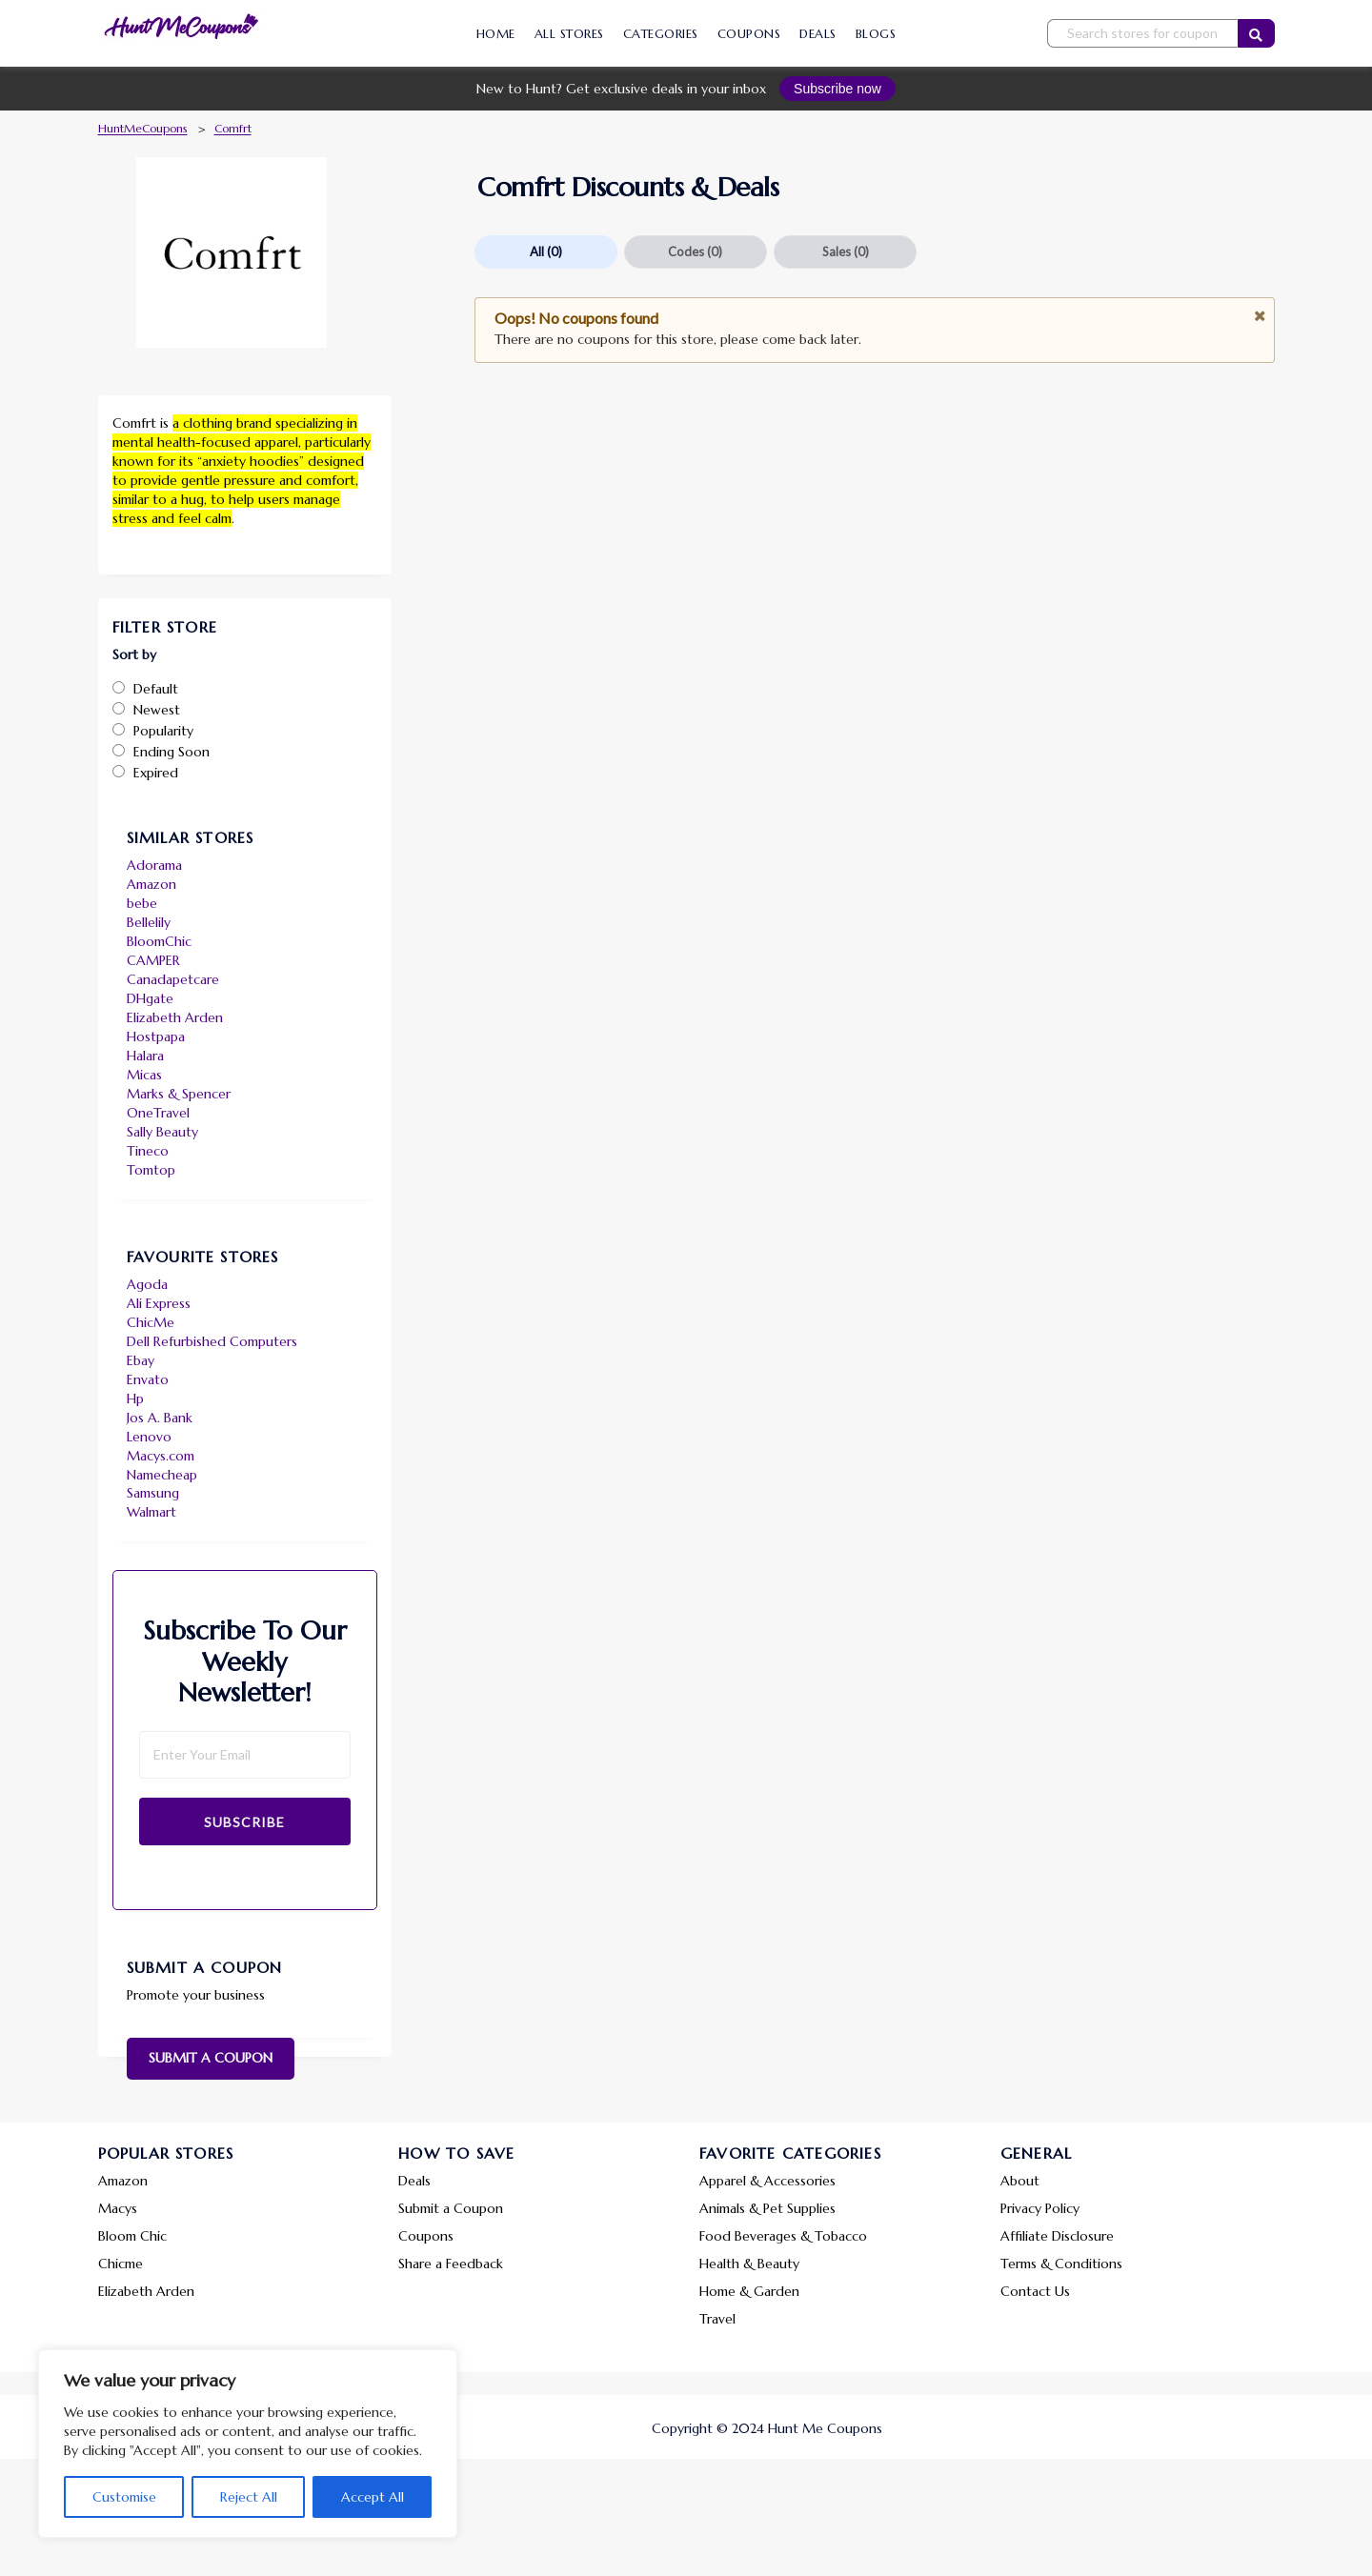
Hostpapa (156, 1036)
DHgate (150, 998)
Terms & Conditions (1061, 2263)
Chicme (120, 2263)
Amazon (151, 884)
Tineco (148, 1150)
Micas (144, 1074)
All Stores (569, 34)
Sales (845, 251)
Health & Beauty (749, 2263)
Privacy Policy (1039, 2208)
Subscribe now (837, 88)
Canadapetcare (173, 979)
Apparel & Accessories (767, 2180)
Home (495, 34)
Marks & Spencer (179, 1093)
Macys (117, 2208)
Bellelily (149, 922)
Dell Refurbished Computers (212, 1341)
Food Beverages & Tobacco (783, 2235)
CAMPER (153, 960)
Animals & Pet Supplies (767, 2208)
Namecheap (162, 1474)
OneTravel (158, 1112)
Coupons (749, 34)
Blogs (876, 34)
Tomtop (151, 1169)
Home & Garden (749, 2291)
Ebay (140, 1360)
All (546, 251)
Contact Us (1035, 2291)
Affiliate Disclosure (1057, 2235)
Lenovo (149, 1436)
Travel (717, 2318)
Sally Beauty (162, 1131)
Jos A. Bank (159, 1417)
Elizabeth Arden (175, 1017)
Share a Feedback (450, 2263)
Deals (818, 34)
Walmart (151, 1511)
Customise (124, 2497)
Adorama (154, 865)
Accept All (372, 2497)
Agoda (147, 1284)
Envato (148, 1379)
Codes (695, 251)
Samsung (153, 1492)
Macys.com (160, 1455)
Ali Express (159, 1303)
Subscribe (244, 1822)
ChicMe (150, 1322)
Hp (135, 1398)
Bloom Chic (132, 2235)
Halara (145, 1055)
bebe (142, 903)
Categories (660, 34)
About (1019, 2180)
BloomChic (159, 941)
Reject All (248, 2497)
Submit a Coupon (210, 2057)
